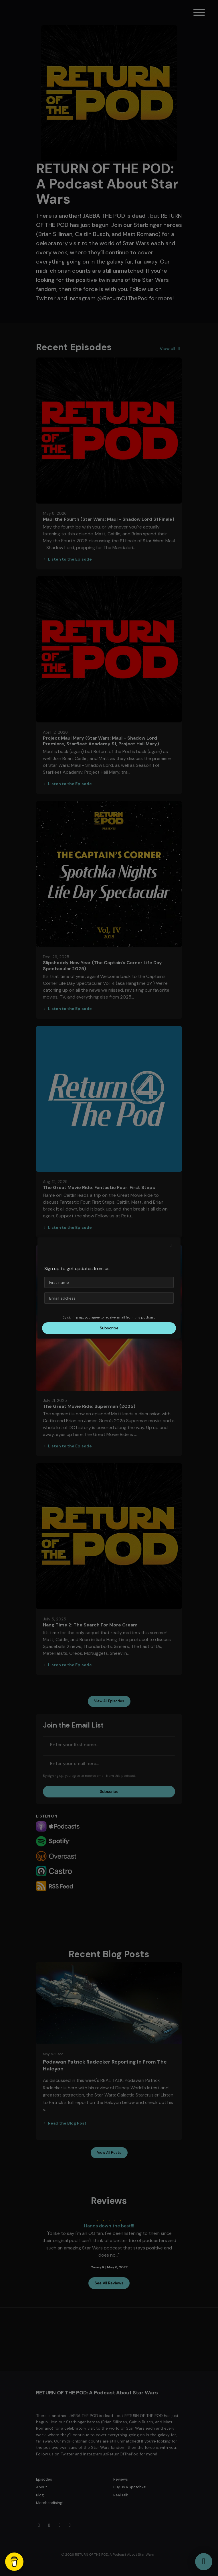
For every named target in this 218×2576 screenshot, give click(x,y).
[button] (171, 1245)
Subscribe (109, 1328)
